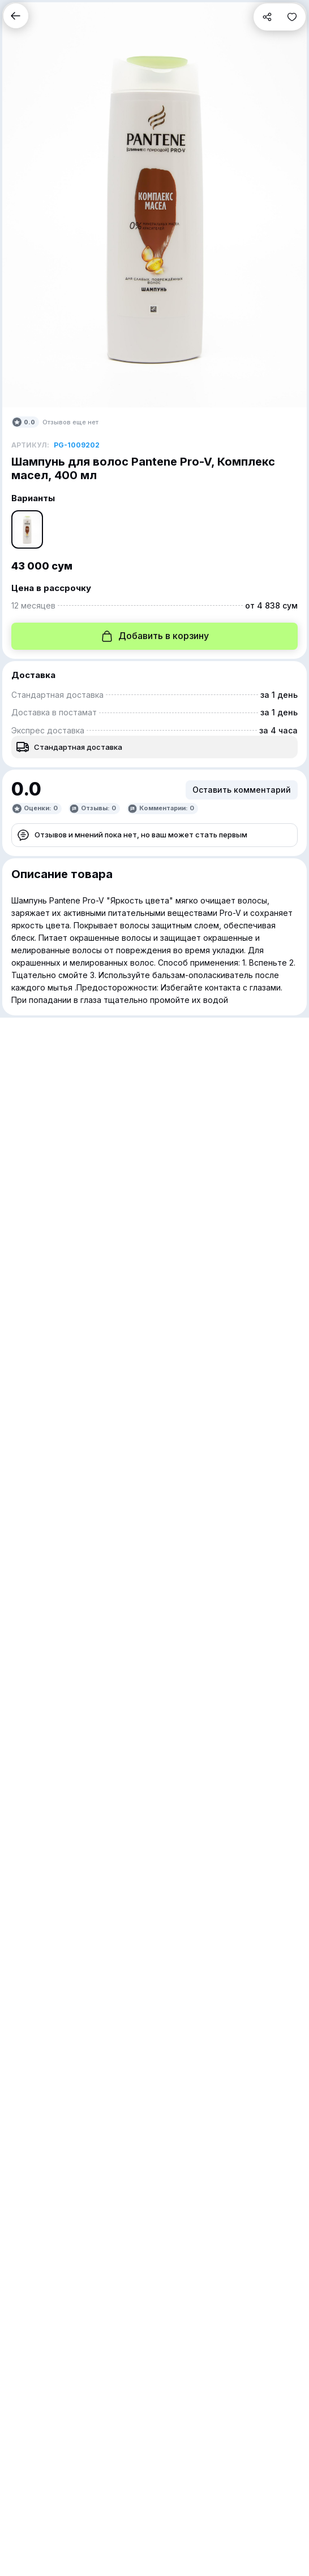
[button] (15, 15)
